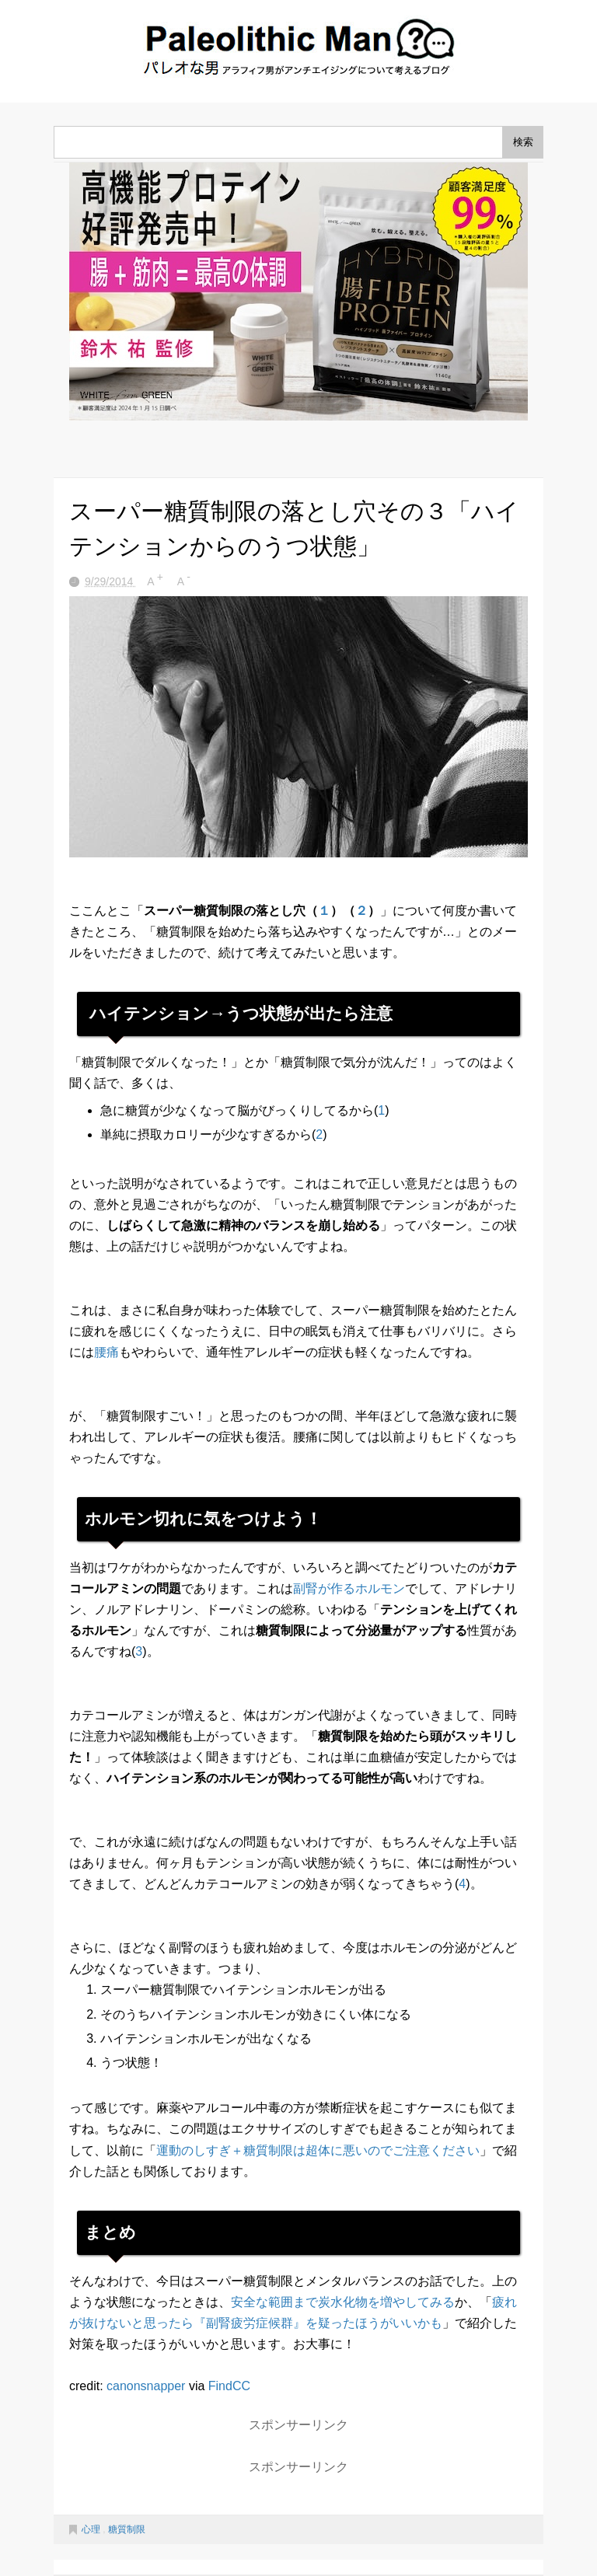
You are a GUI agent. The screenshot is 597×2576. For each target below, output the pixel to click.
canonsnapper (145, 2386)
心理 (92, 2529)
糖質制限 (126, 2529)
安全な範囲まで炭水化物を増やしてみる (343, 2302)
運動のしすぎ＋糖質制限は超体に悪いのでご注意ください (318, 2150)
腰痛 (106, 1352)
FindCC (229, 2386)
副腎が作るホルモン (349, 1588)
